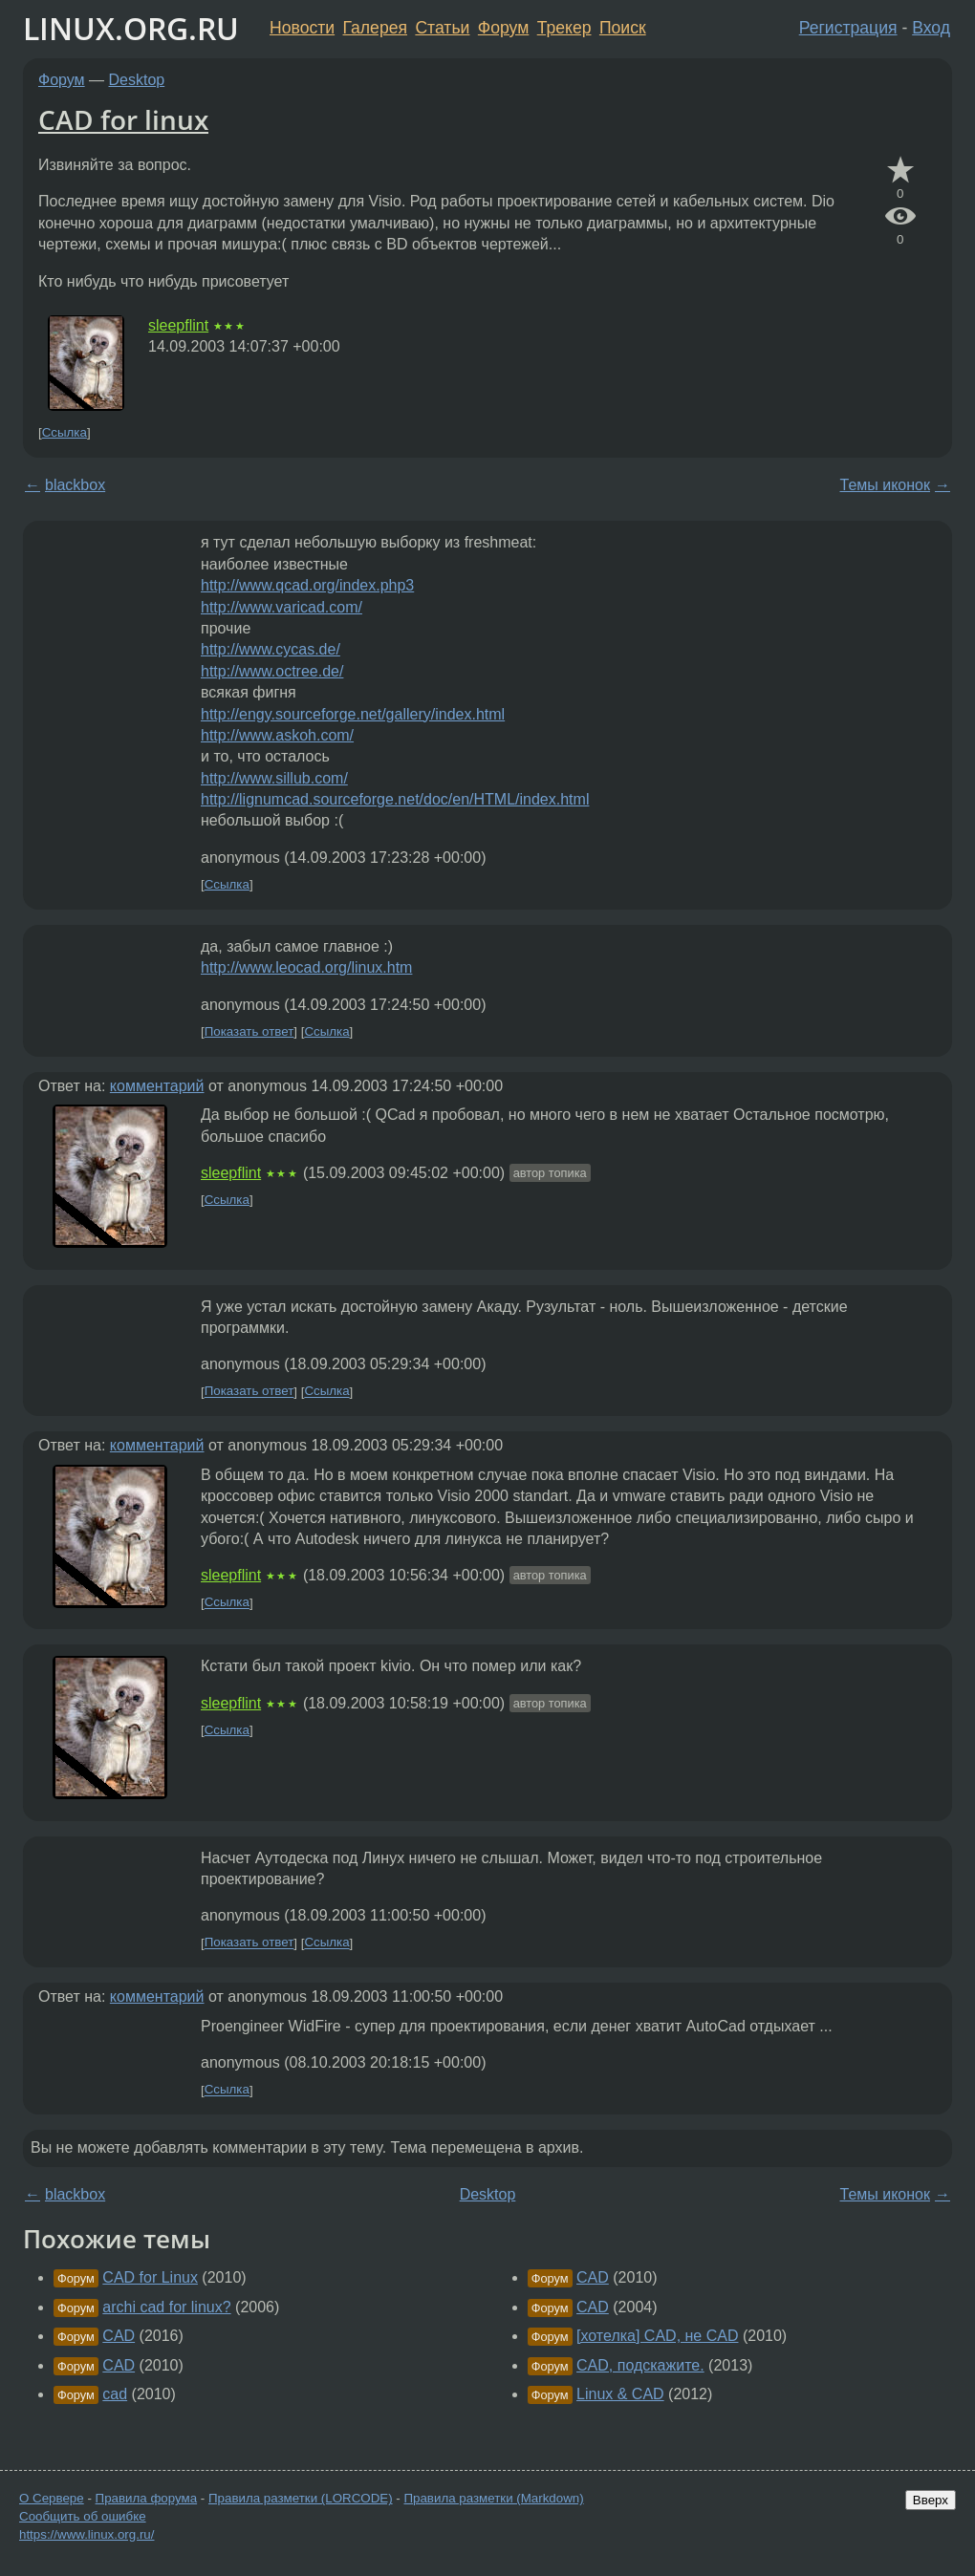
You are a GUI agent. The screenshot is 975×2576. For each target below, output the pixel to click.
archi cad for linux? (166, 2307)
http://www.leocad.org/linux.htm (306, 967)
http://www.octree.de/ (272, 671)
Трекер (564, 27)
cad (114, 2394)
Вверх (930, 2500)
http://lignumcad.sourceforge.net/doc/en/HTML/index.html (395, 799)
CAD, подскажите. (640, 2365)
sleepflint (178, 325)
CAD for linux (123, 119)
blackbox (75, 485)
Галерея (375, 27)
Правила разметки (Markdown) (493, 2498)
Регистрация (848, 27)
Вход (931, 27)
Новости (302, 27)
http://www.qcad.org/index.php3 (307, 585)
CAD (118, 2336)
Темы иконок (885, 485)
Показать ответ (249, 1031)
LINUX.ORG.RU (131, 28)
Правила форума (147, 2498)
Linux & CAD (620, 2394)
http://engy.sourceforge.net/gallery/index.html (353, 714)
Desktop (137, 80)
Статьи (442, 27)
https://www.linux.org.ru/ (86, 2534)
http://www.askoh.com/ (277, 735)
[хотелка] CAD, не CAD (657, 2336)
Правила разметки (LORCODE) (300, 2498)
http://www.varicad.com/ (281, 607)
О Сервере (51, 2498)
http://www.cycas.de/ (270, 649)
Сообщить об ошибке (82, 2516)
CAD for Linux (150, 2277)
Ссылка (64, 432)
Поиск (622, 27)
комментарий (157, 1086)
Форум (503, 27)
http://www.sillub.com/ (274, 778)
